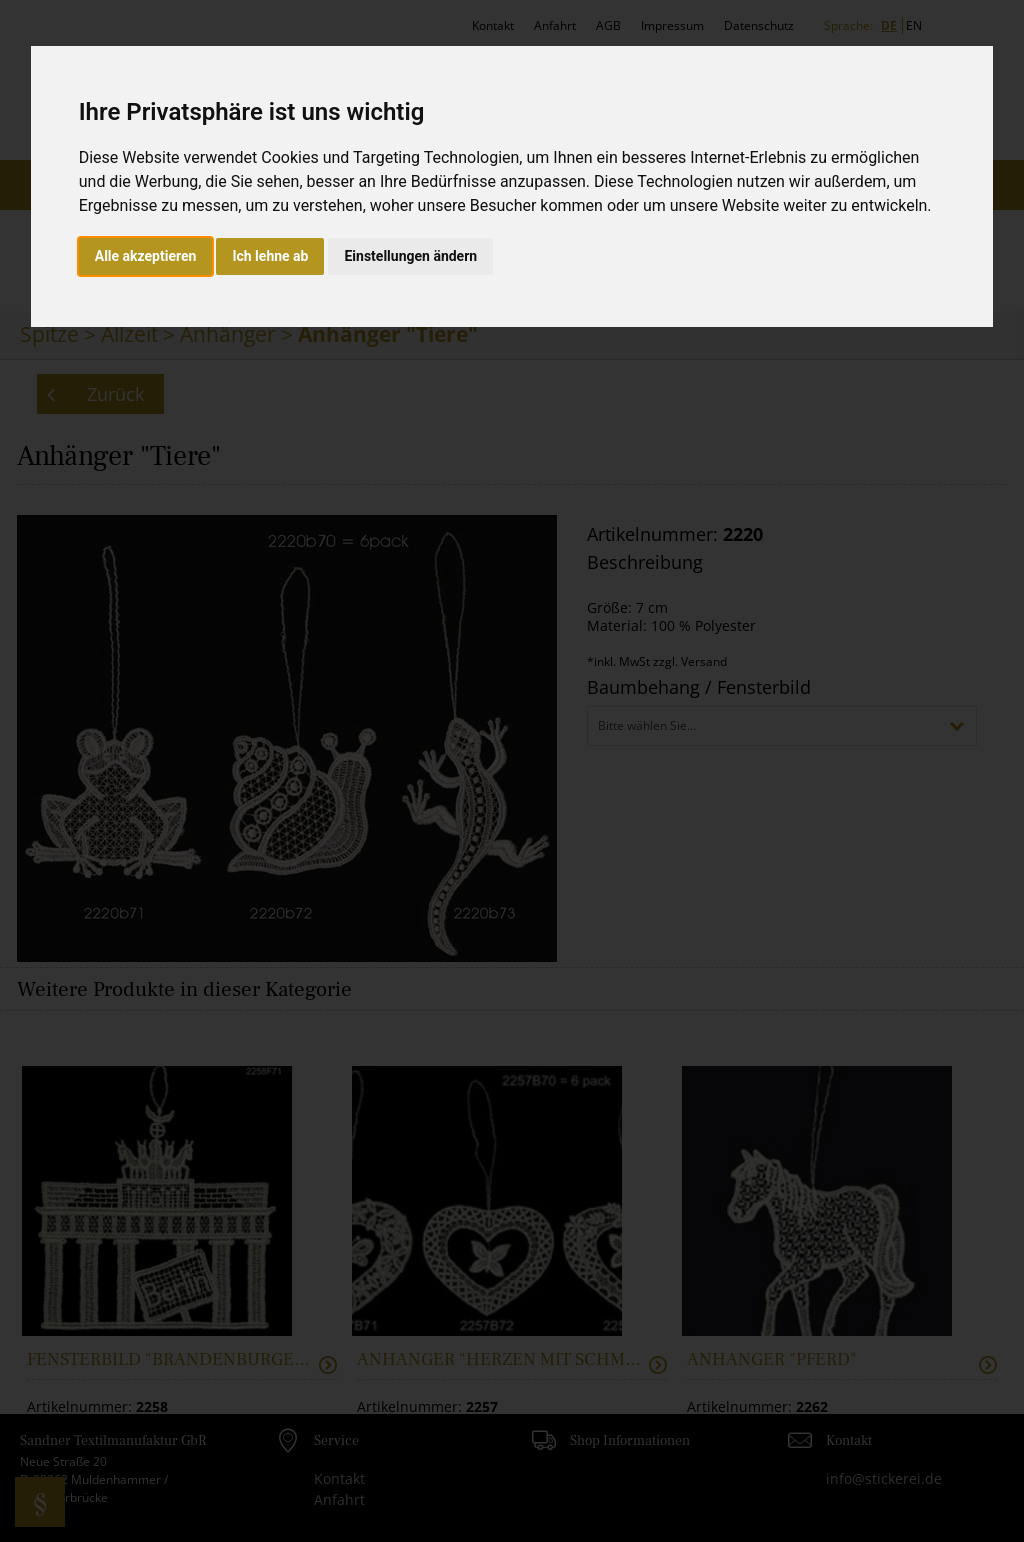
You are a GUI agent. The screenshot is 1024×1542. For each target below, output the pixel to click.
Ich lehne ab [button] (270, 256)
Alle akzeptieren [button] (146, 256)
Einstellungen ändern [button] (410, 256)
